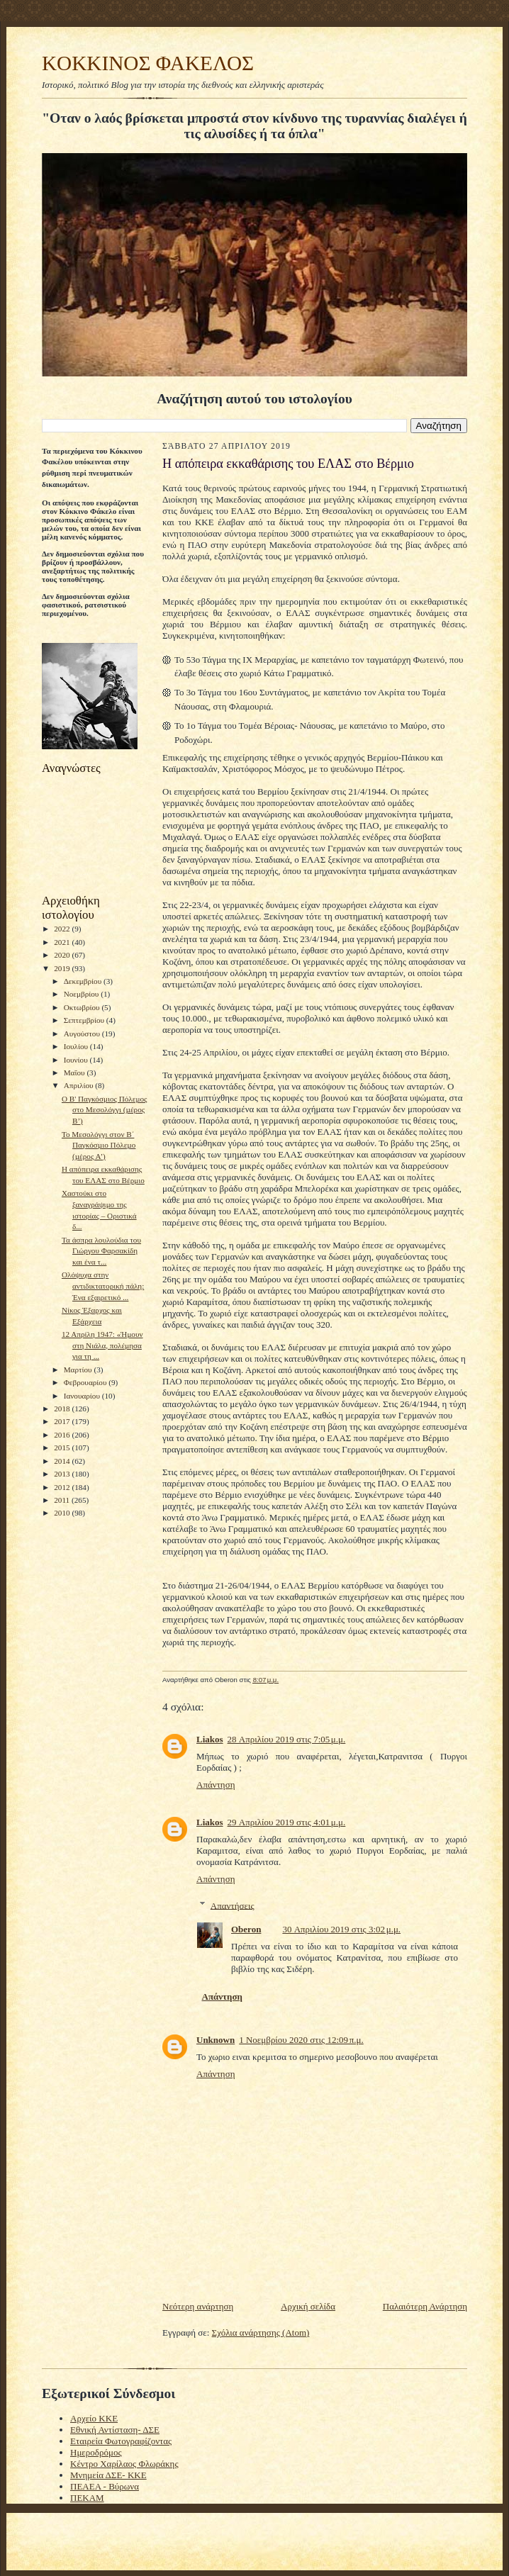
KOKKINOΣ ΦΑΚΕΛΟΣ (148, 63)
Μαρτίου (79, 1369)
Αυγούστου (83, 1033)
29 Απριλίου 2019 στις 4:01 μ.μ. (287, 1822)
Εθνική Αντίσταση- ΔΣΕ (115, 2429)
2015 (63, 1447)
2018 (63, 1408)
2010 (63, 1512)
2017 (63, 1421)
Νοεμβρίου (82, 994)
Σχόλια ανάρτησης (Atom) (261, 2332)
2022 (63, 928)
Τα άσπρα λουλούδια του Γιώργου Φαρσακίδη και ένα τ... (101, 1251)
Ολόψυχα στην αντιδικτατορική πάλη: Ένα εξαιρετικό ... (103, 1285)
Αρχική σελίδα (308, 2306)
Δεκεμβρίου (84, 981)
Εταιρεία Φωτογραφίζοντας (121, 2441)
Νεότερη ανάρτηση (197, 2306)
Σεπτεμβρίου (85, 1020)
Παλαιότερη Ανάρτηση (425, 2306)
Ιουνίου (77, 1059)
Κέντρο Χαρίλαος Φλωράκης (124, 2463)
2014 (63, 1461)
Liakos (209, 1739)
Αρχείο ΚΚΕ (94, 2418)
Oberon (246, 1929)
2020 (63, 955)
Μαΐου (75, 1072)
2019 (63, 968)
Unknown (215, 2039)
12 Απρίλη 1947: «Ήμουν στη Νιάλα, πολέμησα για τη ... (102, 1345)
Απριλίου (80, 1085)
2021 (63, 942)
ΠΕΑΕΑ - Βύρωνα (104, 2486)
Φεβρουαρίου (86, 1382)
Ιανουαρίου (83, 1395)
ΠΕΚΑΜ (87, 2497)
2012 (63, 1487)
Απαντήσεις (232, 1905)
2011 (63, 1500)
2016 (63, 1434)
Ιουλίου (77, 1046)
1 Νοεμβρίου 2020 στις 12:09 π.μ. (301, 2039)
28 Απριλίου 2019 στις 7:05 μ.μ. (287, 1739)
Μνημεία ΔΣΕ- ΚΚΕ (108, 2475)
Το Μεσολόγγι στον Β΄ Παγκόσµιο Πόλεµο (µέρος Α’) (98, 1145)
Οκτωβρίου (83, 1007)
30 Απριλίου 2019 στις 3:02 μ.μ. (341, 1929)
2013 (63, 1473)
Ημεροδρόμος (96, 2452)
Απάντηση (215, 1784)
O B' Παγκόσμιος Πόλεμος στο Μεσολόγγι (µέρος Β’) (104, 1109)
